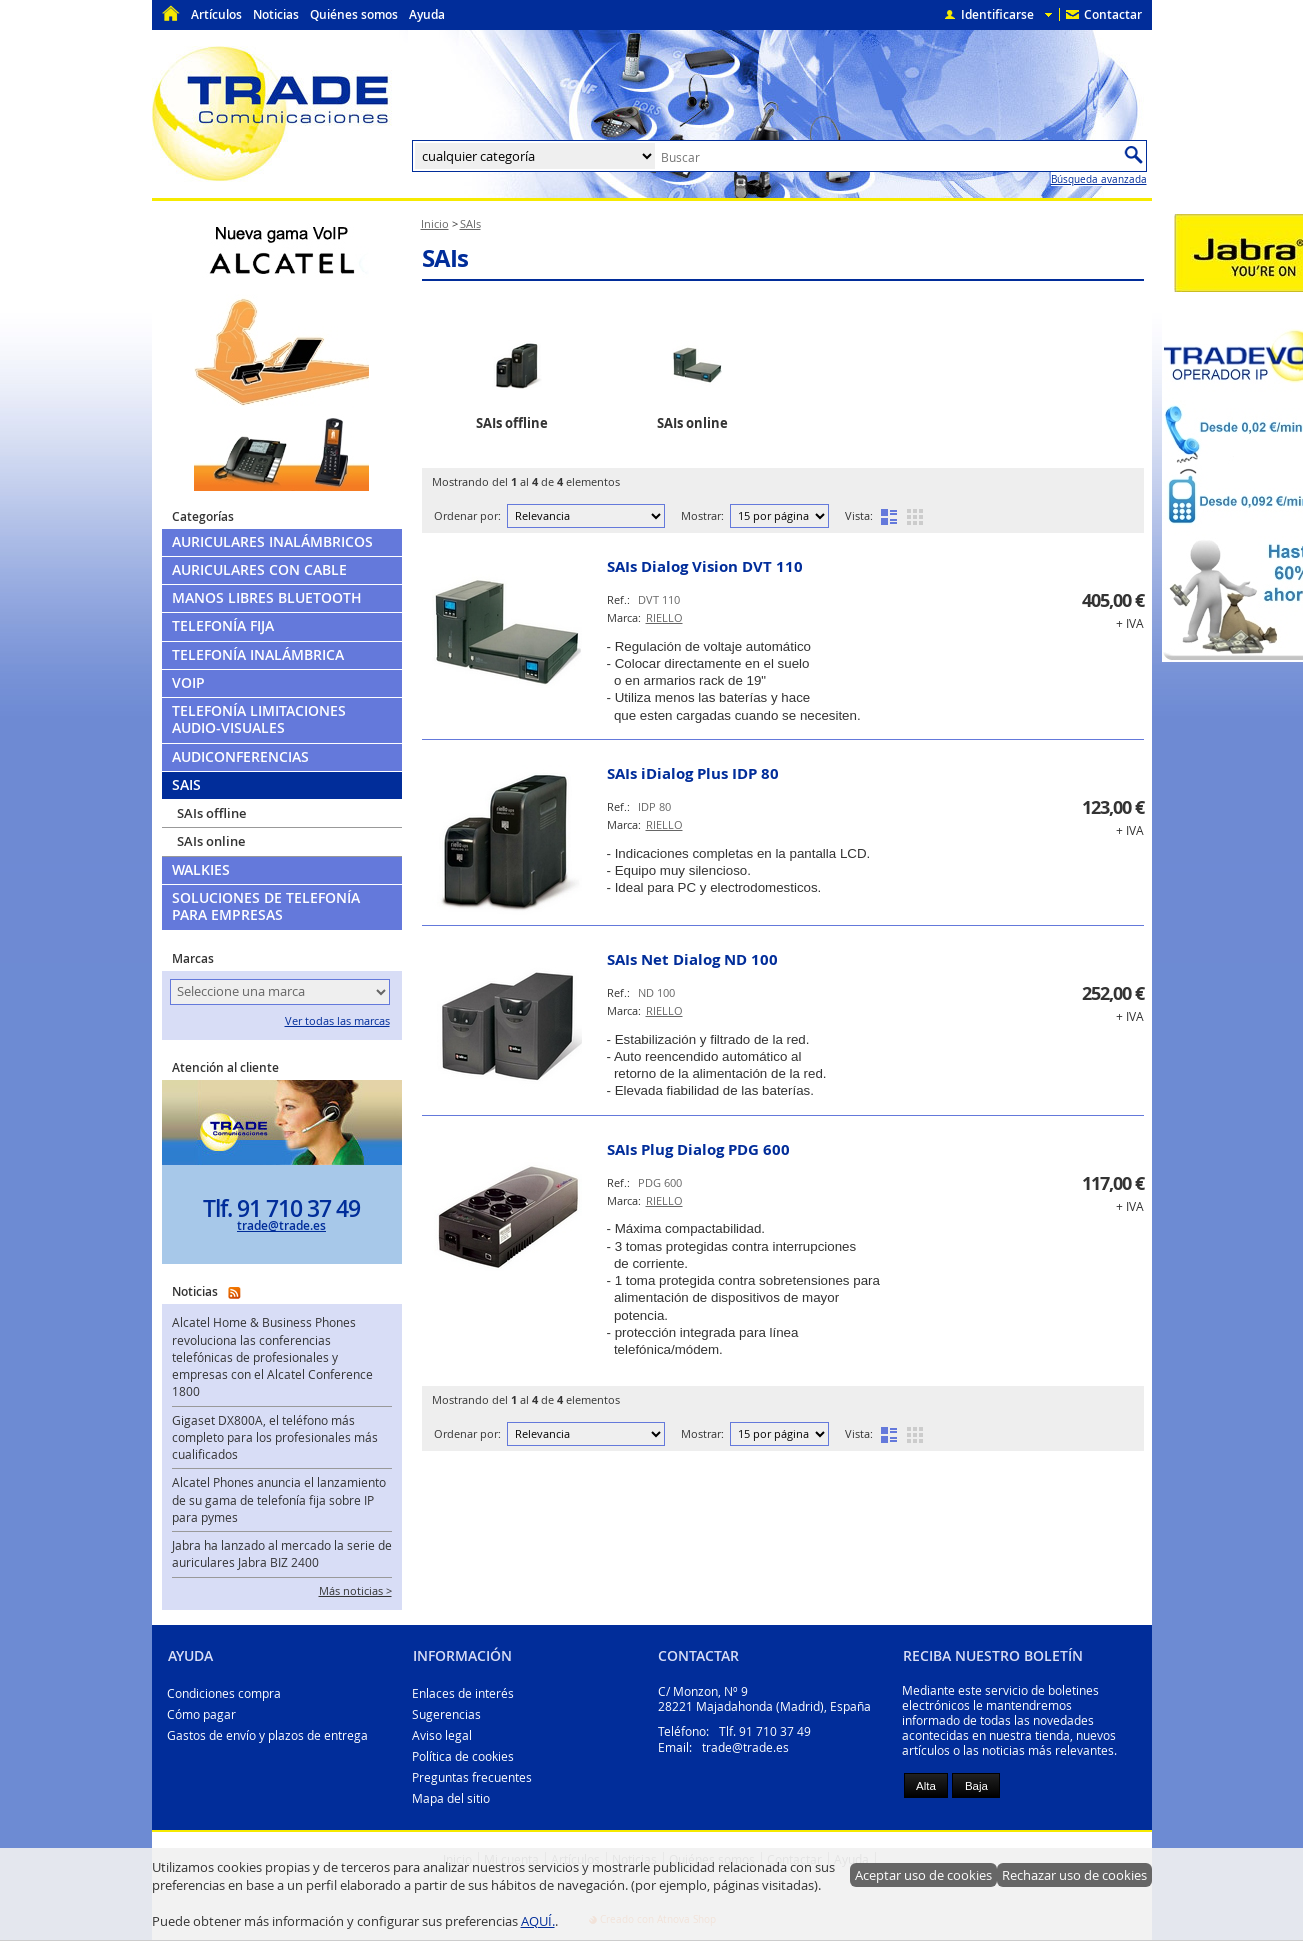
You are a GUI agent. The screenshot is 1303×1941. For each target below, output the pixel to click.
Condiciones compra (224, 1693)
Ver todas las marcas (337, 1021)
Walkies (201, 870)
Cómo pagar (201, 1714)
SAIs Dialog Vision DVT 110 (705, 566)
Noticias (276, 14)
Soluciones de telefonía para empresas (266, 906)
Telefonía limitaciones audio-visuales (259, 719)
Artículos (216, 14)
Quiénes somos (354, 14)
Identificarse (997, 14)
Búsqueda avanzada (1099, 179)
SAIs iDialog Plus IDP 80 (693, 773)
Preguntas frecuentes (472, 1777)
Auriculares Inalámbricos (272, 542)
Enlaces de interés (463, 1693)
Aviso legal (442, 1735)
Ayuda (427, 14)
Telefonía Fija (223, 626)
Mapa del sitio (451, 1798)
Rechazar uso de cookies (1074, 1875)
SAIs (445, 258)
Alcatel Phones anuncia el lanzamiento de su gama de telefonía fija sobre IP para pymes (279, 1500)
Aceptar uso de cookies (923, 1875)
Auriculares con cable (259, 570)
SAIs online (211, 841)
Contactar (1113, 14)
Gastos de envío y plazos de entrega (267, 1735)
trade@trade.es (281, 1225)
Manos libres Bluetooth (267, 598)
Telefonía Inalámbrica (258, 655)
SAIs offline (211, 813)
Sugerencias (446, 1714)
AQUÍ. (538, 1921)
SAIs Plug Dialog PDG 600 (698, 1149)
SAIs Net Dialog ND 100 (692, 959)
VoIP (188, 683)
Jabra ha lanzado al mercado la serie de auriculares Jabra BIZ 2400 (282, 1554)
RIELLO (664, 618)
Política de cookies (463, 1756)
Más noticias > (355, 1591)
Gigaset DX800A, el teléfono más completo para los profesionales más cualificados (275, 1438)
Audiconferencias (240, 757)
